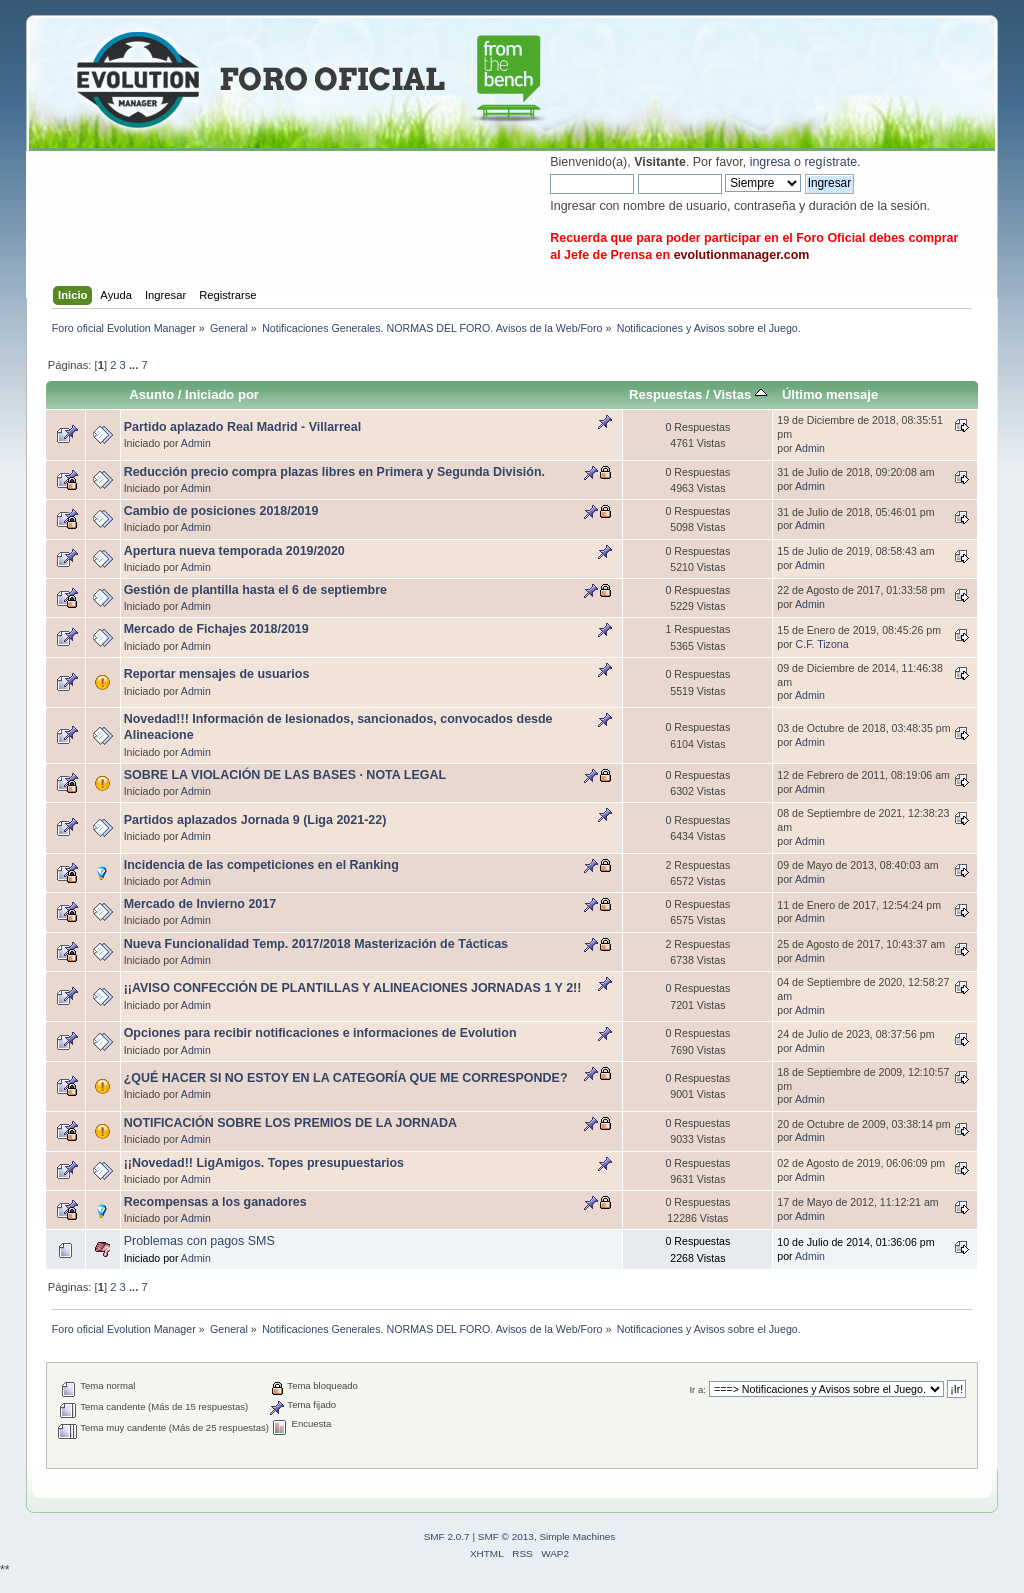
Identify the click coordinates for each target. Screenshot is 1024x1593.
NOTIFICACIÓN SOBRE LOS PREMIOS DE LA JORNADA (290, 1123)
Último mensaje (830, 394)
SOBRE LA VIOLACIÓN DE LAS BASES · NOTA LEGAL (285, 775)
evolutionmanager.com (742, 255)
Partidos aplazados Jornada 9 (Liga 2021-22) (255, 820)
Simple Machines (577, 1536)
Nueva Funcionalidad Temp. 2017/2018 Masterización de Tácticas (316, 944)
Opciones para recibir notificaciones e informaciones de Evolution (320, 1033)
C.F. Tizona (822, 644)
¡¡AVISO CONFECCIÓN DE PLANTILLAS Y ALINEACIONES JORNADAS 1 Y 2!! (353, 988)
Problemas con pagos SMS (199, 1241)
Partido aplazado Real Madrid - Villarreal (242, 427)
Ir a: (697, 1389)
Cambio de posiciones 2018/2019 (221, 511)
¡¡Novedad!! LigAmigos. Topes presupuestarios (264, 1163)
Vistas (740, 394)
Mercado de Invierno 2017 (200, 904)
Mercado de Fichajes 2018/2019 (216, 629)
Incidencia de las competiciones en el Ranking (261, 865)
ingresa (770, 162)
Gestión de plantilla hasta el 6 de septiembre (255, 590)
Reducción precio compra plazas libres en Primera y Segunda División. (334, 472)
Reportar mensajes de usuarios (217, 674)
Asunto (151, 394)
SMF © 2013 (506, 1536)
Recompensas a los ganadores (215, 1202)
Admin (196, 443)
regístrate (830, 162)
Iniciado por (222, 394)
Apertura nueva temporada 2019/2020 (234, 551)
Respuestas (665, 394)
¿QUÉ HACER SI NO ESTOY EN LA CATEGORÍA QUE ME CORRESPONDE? (346, 1078)
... (135, 365)
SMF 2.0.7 (447, 1536)
